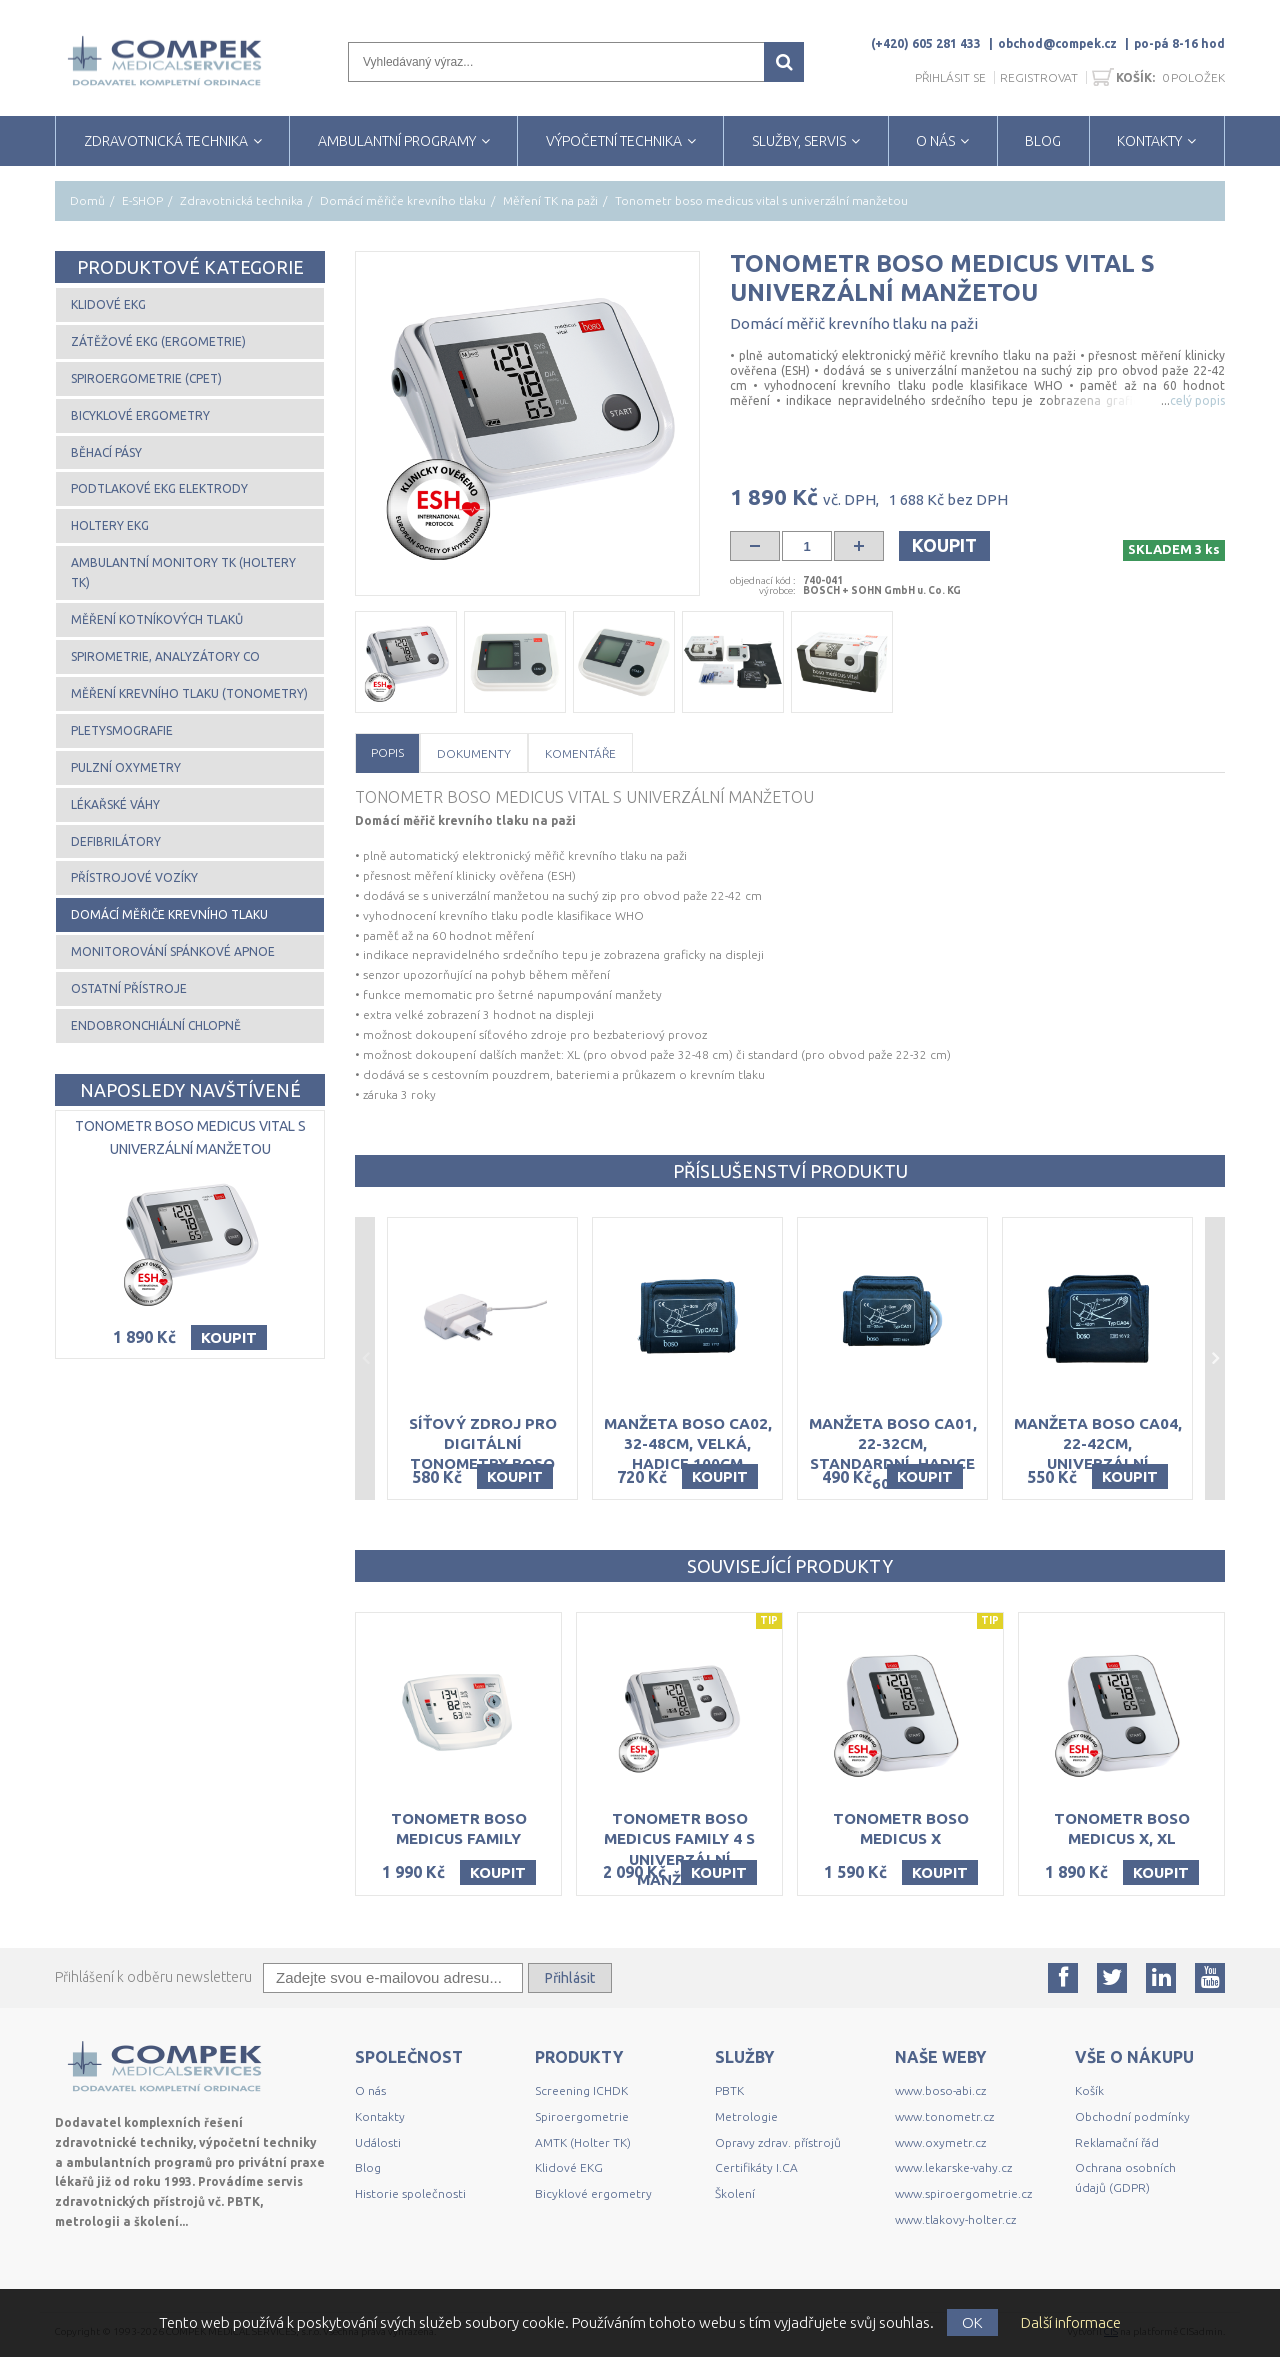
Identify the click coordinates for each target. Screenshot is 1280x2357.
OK (972, 2322)
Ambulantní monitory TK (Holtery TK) (183, 572)
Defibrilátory (116, 841)
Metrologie (746, 2116)
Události (378, 2142)
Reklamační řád (1117, 2142)
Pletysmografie (122, 730)
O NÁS (935, 141)
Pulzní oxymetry (126, 767)
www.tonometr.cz (944, 2116)
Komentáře (580, 753)
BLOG (1043, 141)
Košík (1089, 2090)
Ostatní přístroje (129, 988)
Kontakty (380, 2116)
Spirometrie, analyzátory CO (165, 656)
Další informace (1071, 2322)
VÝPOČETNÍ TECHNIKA (614, 141)
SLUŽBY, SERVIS (799, 141)
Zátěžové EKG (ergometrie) (158, 341)
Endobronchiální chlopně (156, 1025)
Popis (387, 752)
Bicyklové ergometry (140, 415)
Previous (365, 1359)
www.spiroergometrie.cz (963, 2193)
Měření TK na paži (550, 200)
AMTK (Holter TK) (583, 2142)
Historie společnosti (410, 2193)
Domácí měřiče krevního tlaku (403, 200)
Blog (368, 2167)
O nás (370, 2090)
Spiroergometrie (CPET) (146, 378)
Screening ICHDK (581, 2090)
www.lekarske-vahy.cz (953, 2167)
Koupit (944, 545)
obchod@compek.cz (1057, 43)
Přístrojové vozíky (134, 877)
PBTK (729, 2090)
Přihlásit (570, 1978)
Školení (735, 2193)
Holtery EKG (110, 525)
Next (1215, 1359)
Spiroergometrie (582, 2116)
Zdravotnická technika (241, 200)
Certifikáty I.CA (756, 2167)
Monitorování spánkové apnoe (173, 951)
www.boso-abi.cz (940, 2090)
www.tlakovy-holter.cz (955, 2219)
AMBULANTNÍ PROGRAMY (397, 141)
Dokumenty (474, 753)
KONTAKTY (1149, 141)
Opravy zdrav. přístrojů (778, 2142)
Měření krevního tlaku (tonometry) (189, 693)
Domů (87, 200)
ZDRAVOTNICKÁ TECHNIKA (166, 141)
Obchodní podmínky (1132, 2116)
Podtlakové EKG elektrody (159, 488)
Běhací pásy (106, 452)
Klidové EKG (108, 304)
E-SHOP (142, 200)
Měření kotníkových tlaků (157, 619)
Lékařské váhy (115, 804)
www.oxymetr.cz (940, 2142)
